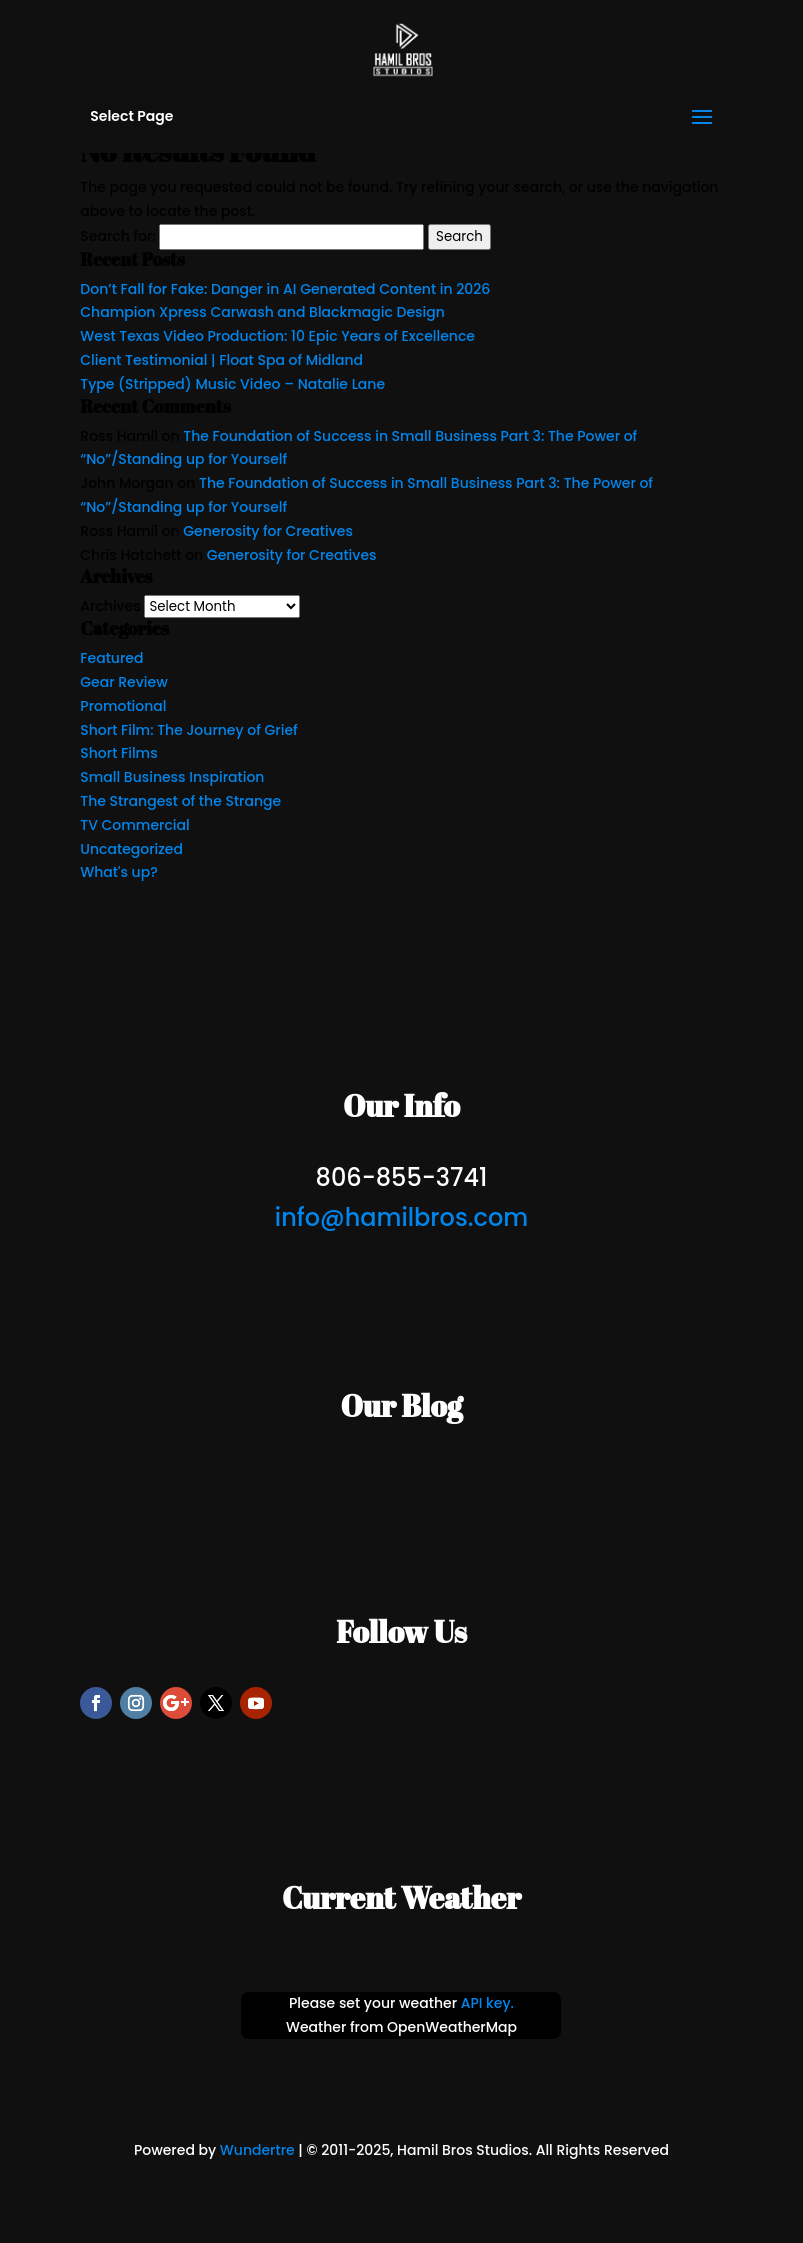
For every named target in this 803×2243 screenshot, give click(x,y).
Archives (110, 606)
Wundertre (257, 2150)
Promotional (123, 706)
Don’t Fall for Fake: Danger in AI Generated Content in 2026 (285, 289)
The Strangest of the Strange (180, 801)
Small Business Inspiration (172, 777)
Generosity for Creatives (268, 531)
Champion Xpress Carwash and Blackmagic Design (262, 312)
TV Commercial (134, 825)
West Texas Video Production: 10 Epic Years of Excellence (277, 336)
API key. (487, 2003)
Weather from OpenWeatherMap (401, 2027)
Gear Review (123, 682)
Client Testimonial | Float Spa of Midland (221, 360)
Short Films (118, 753)
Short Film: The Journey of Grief (188, 730)
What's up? (118, 872)
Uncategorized (131, 849)
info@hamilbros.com (401, 1217)
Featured (111, 658)
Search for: (117, 236)
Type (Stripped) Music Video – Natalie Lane (232, 384)
